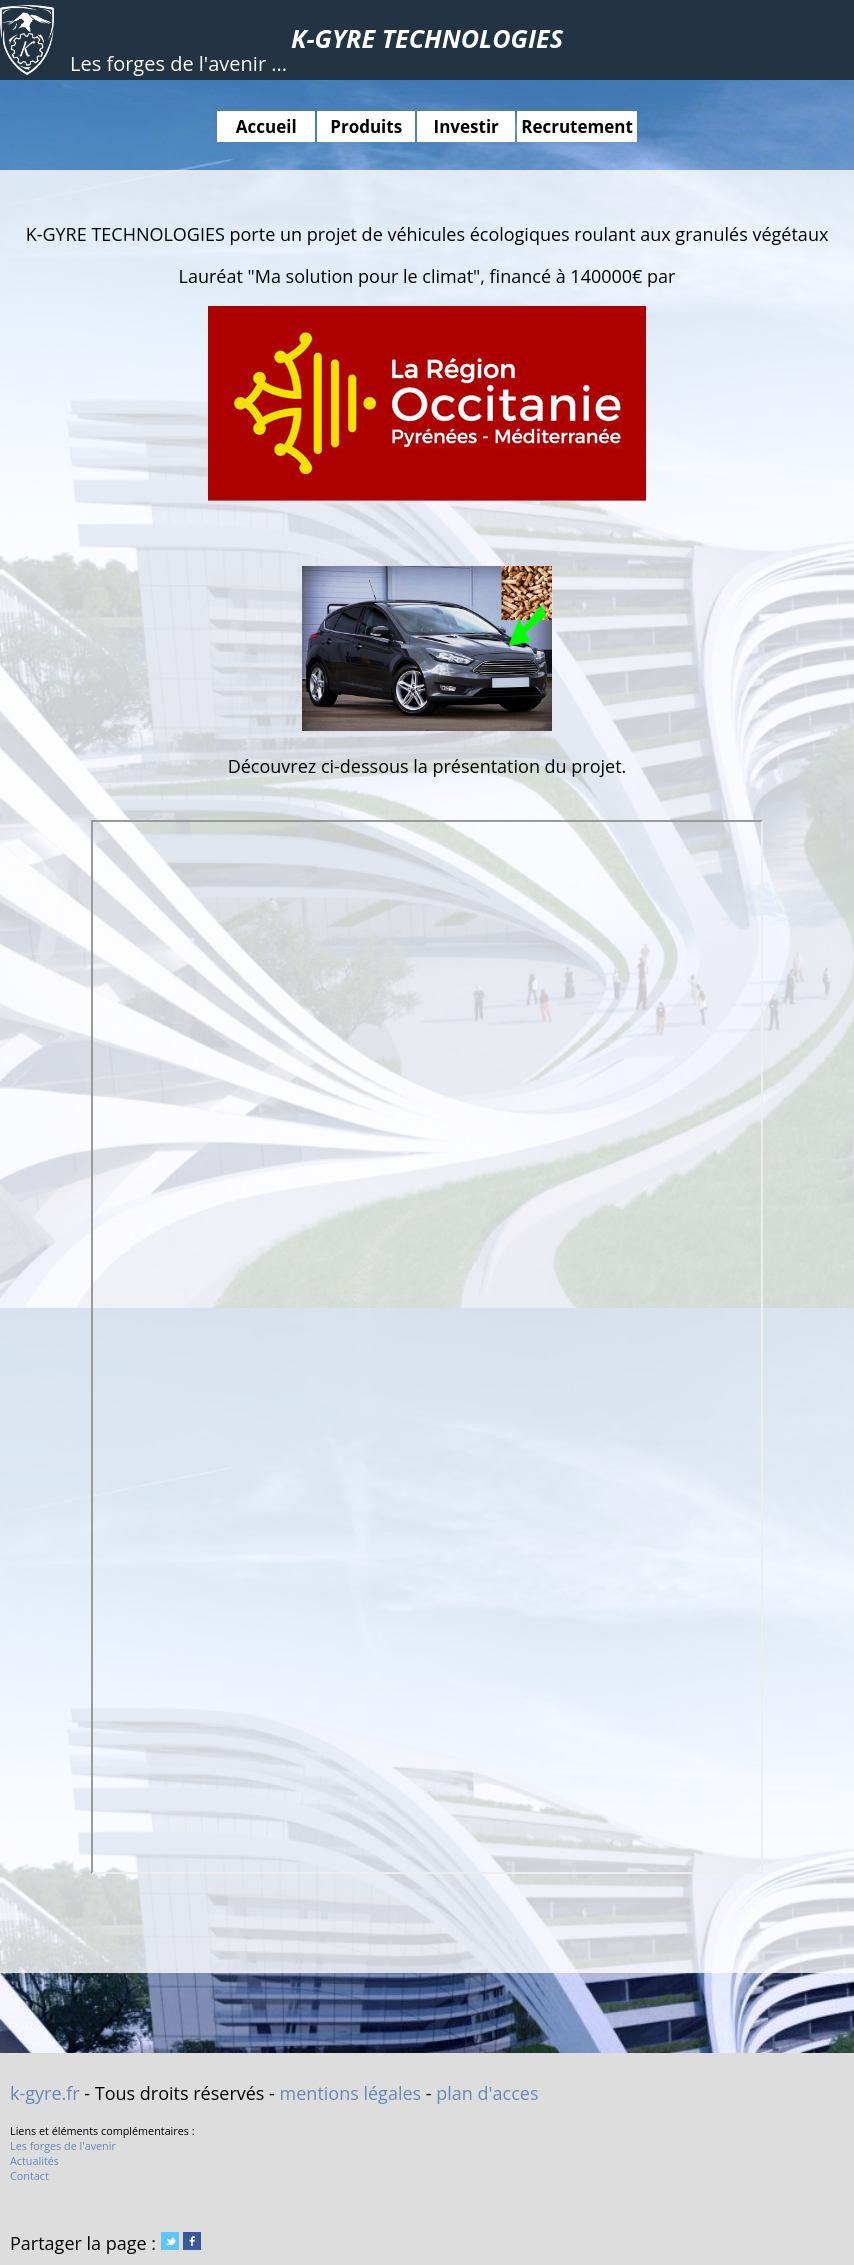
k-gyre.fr (45, 2093)
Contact (29, 2175)
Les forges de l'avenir (63, 2145)
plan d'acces (487, 2093)
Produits (366, 126)
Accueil (266, 126)
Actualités (34, 2160)
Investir (466, 126)
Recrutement (577, 126)
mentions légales (351, 2093)
